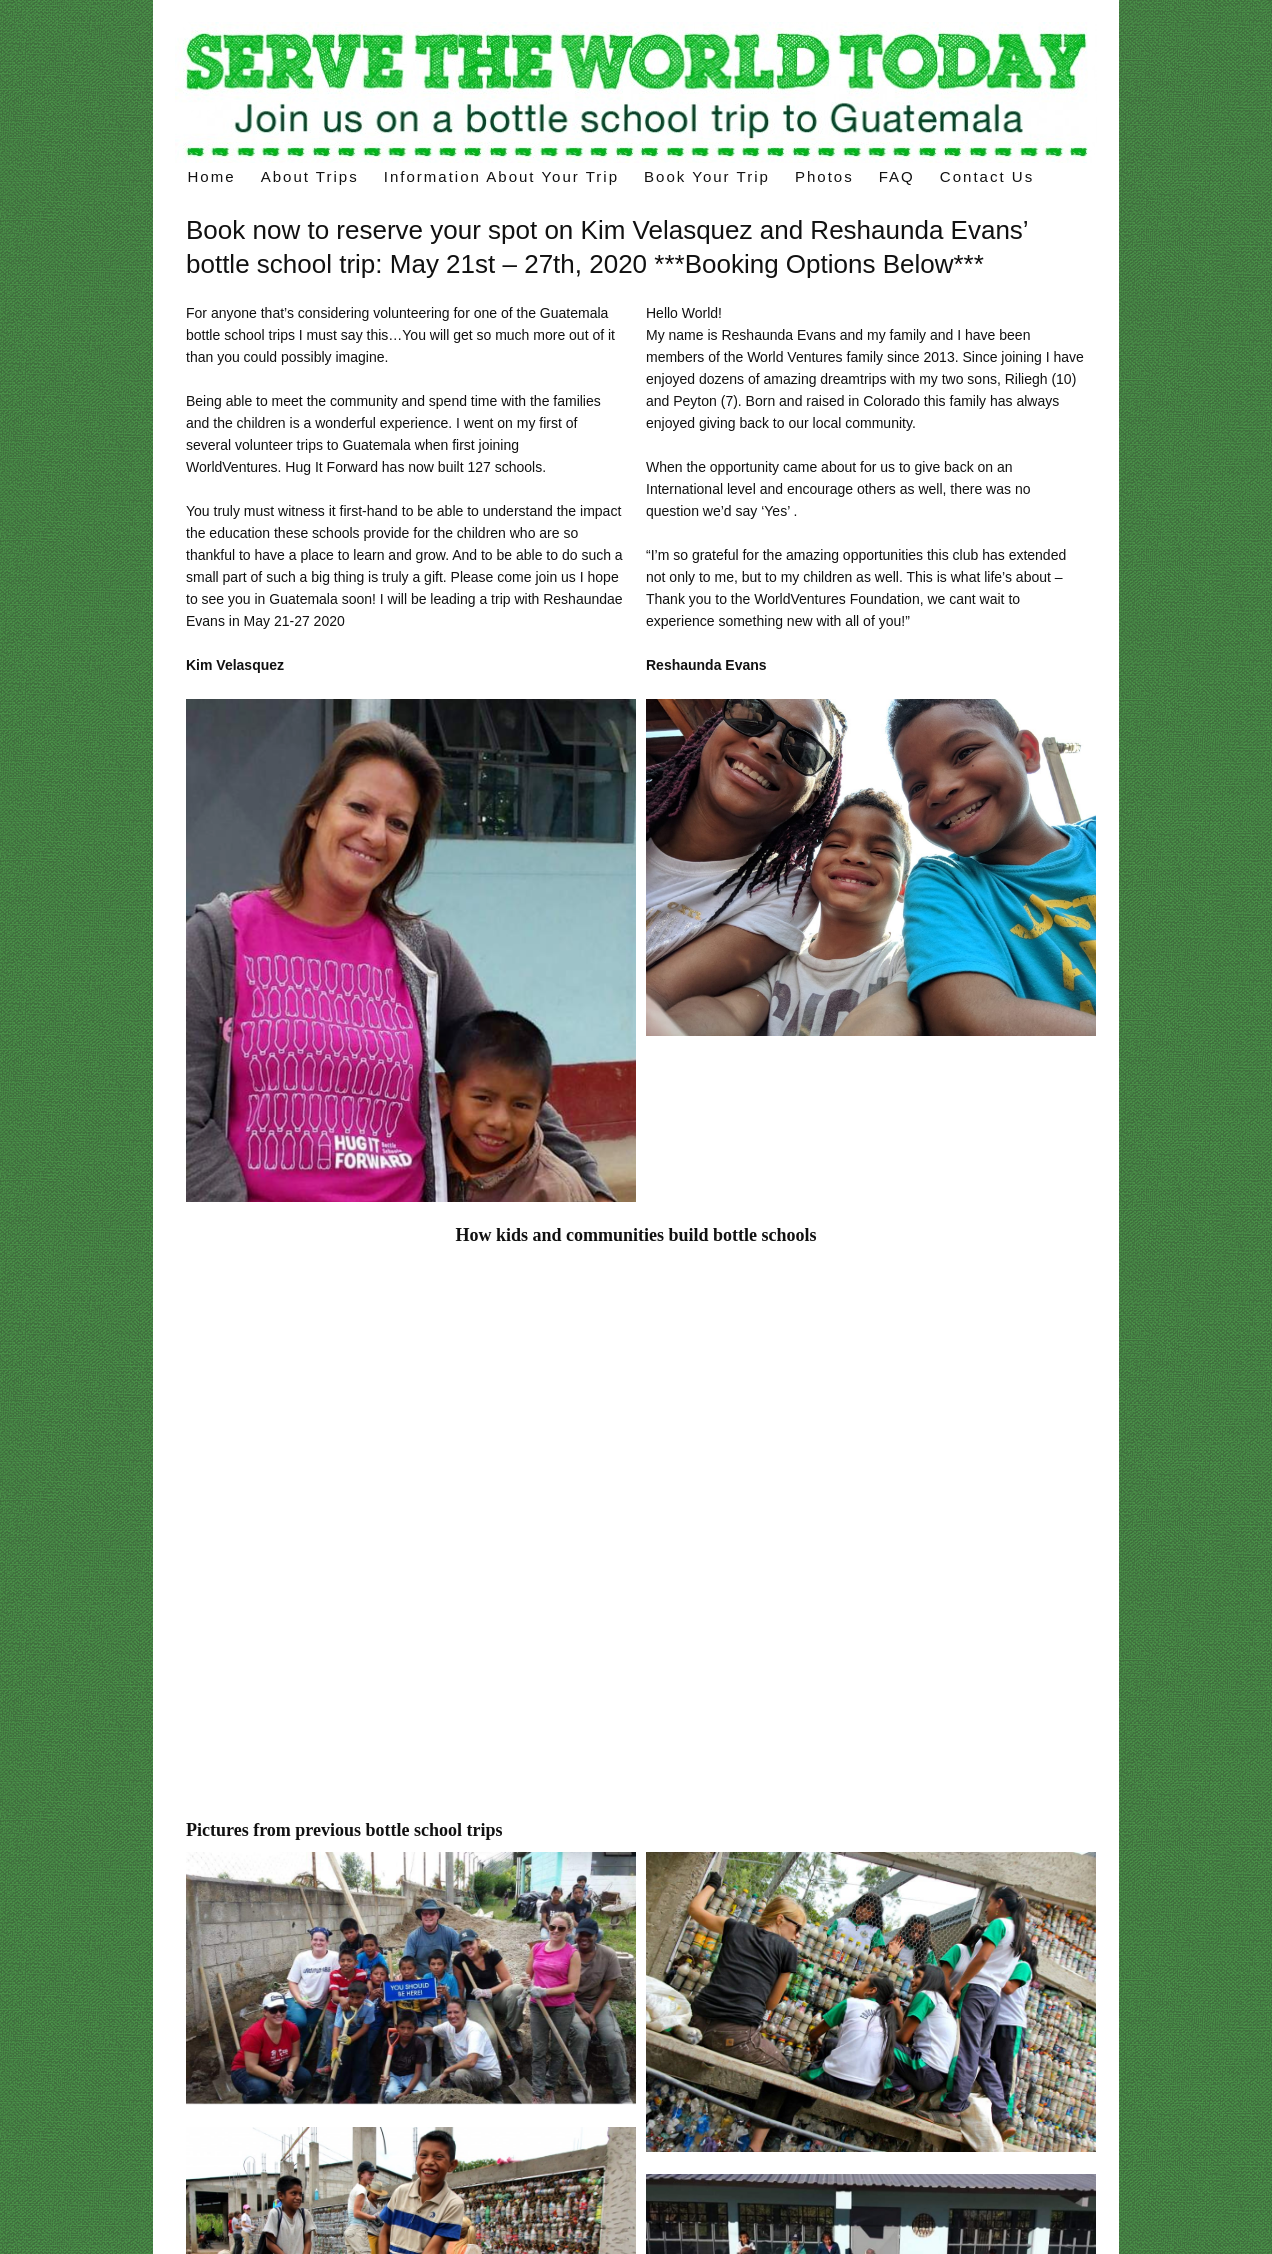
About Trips (310, 176)
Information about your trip (501, 176)
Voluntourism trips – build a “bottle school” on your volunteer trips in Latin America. (636, 92)
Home (212, 176)
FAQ (897, 176)
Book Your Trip (707, 176)
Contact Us (987, 176)
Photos (824, 176)
